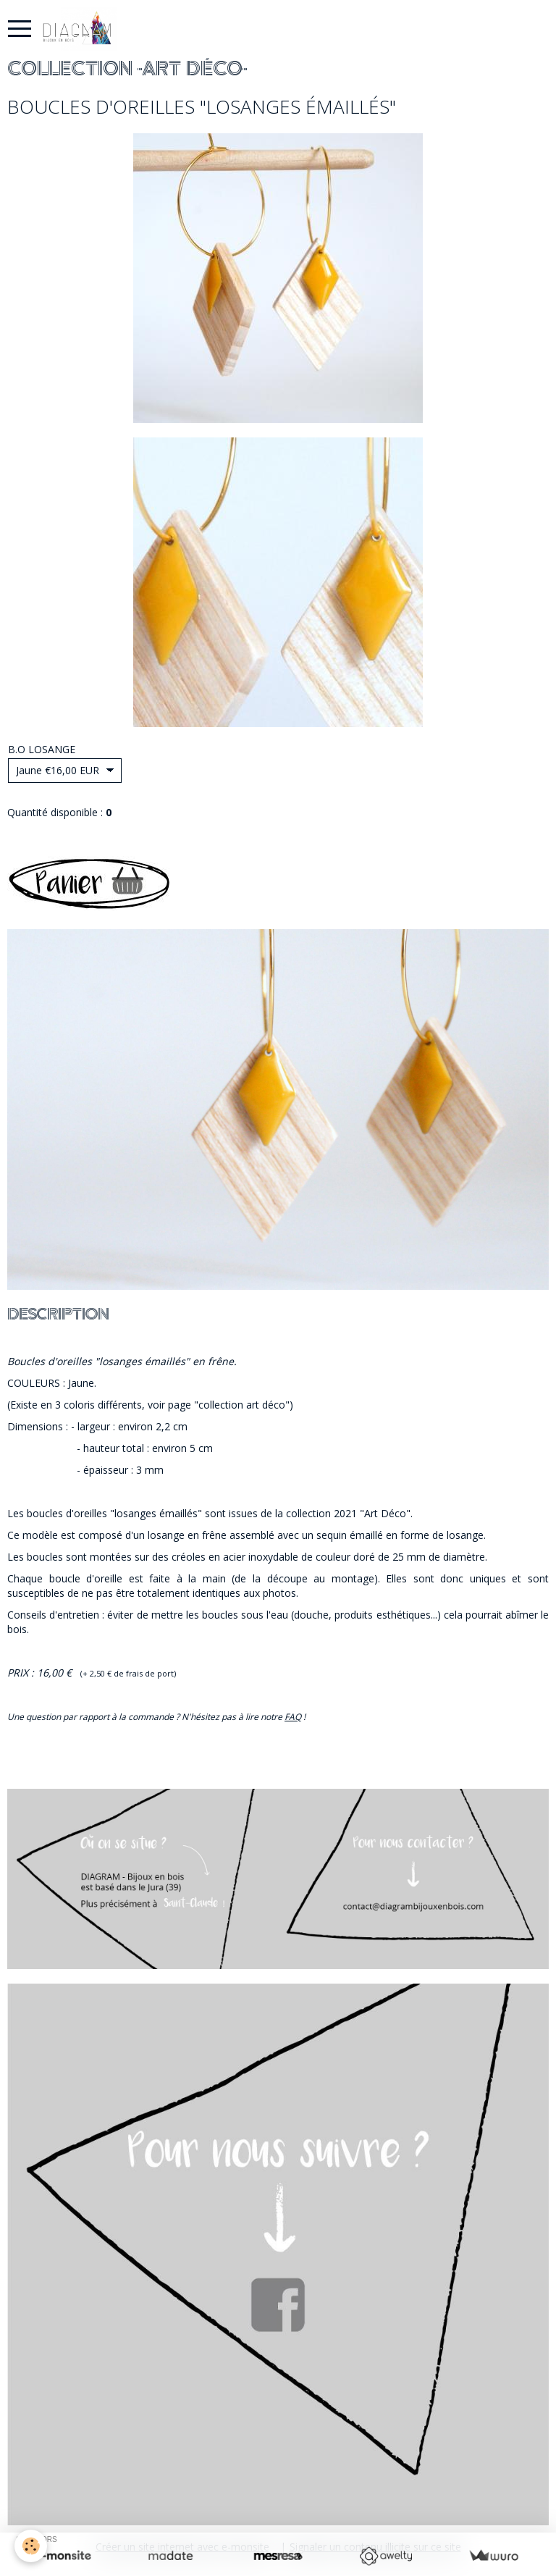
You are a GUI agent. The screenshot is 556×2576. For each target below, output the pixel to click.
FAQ (293, 1717)
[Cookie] (30, 2546)
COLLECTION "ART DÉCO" (127, 69)
